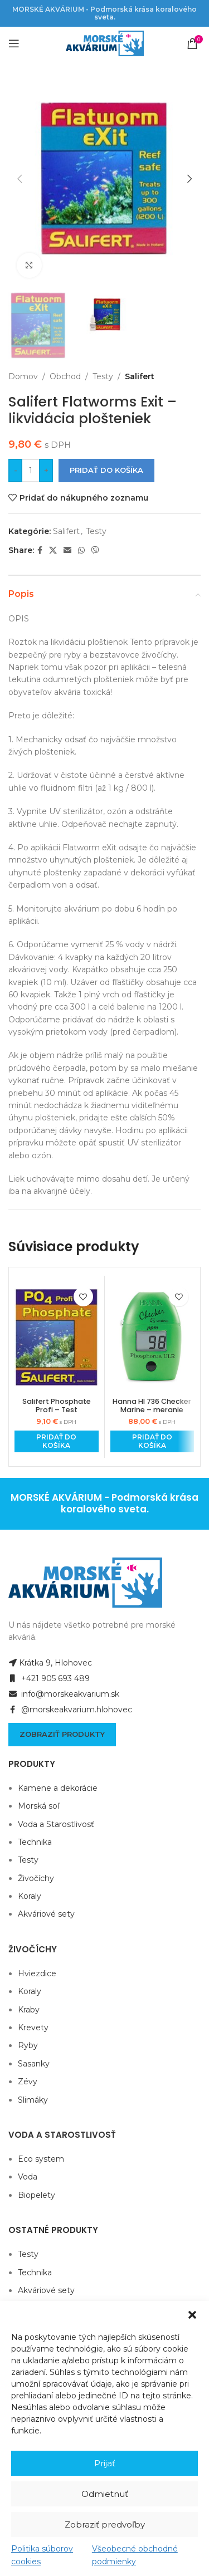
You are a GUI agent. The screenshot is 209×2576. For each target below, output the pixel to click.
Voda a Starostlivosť (56, 1824)
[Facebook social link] (40, 550)
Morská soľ (39, 1806)
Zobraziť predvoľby (105, 2524)
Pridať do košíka (106, 470)
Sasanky (34, 2064)
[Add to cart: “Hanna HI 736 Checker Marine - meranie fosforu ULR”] (152, 1441)
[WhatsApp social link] (81, 550)
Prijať (104, 2463)
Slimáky (33, 2100)
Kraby (29, 2010)
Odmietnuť (104, 2494)
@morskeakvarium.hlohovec (70, 1710)
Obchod (65, 376)
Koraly (29, 1896)
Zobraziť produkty (62, 1734)
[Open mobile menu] (14, 43)
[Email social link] (67, 550)
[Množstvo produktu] (30, 471)
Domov (23, 376)
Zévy (27, 2082)
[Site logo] (105, 43)
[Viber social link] (95, 550)
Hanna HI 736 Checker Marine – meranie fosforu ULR (152, 1410)
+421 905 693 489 (49, 1678)
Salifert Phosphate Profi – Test (56, 1405)
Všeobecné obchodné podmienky (135, 2555)
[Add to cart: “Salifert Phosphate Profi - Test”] (56, 1441)
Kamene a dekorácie (58, 1788)
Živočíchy (36, 1878)
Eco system (41, 2159)
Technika (35, 1842)
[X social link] (53, 550)
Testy (103, 376)
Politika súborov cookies (42, 2555)
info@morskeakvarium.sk (63, 1694)
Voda (27, 2177)
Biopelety (36, 2195)
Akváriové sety (46, 1914)
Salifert (139, 376)
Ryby (28, 2045)
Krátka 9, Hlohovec (50, 1663)
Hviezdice (37, 1973)
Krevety (33, 2027)
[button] (192, 2314)
